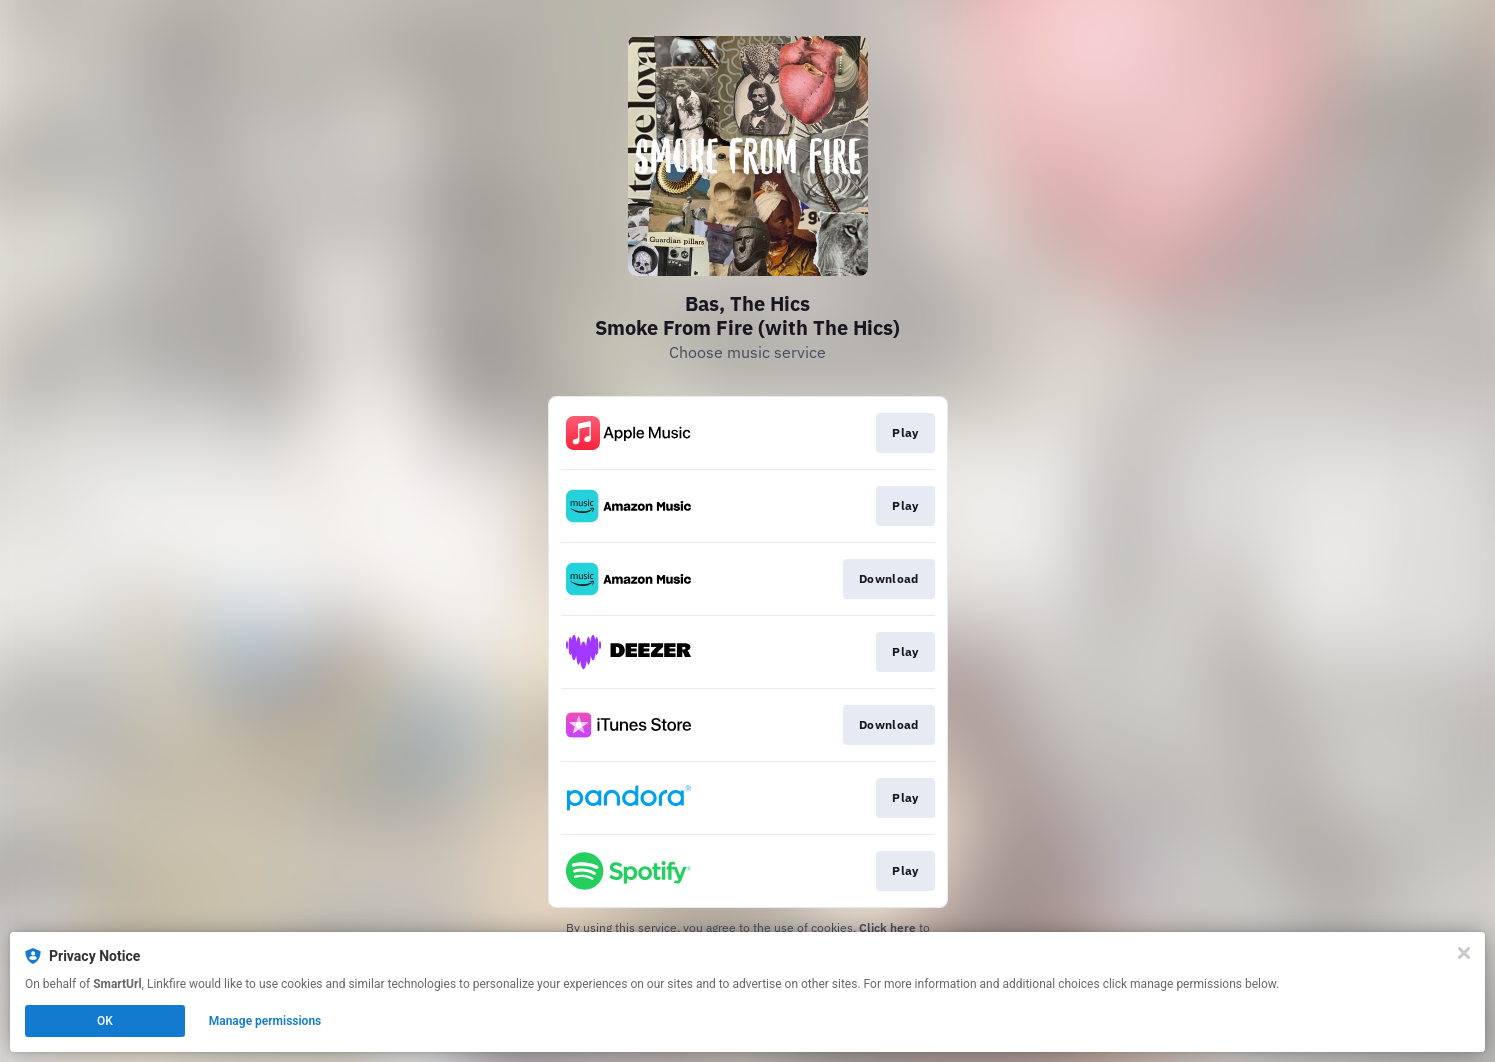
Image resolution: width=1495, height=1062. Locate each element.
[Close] (1464, 953)
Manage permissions (265, 1021)
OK (105, 1021)
